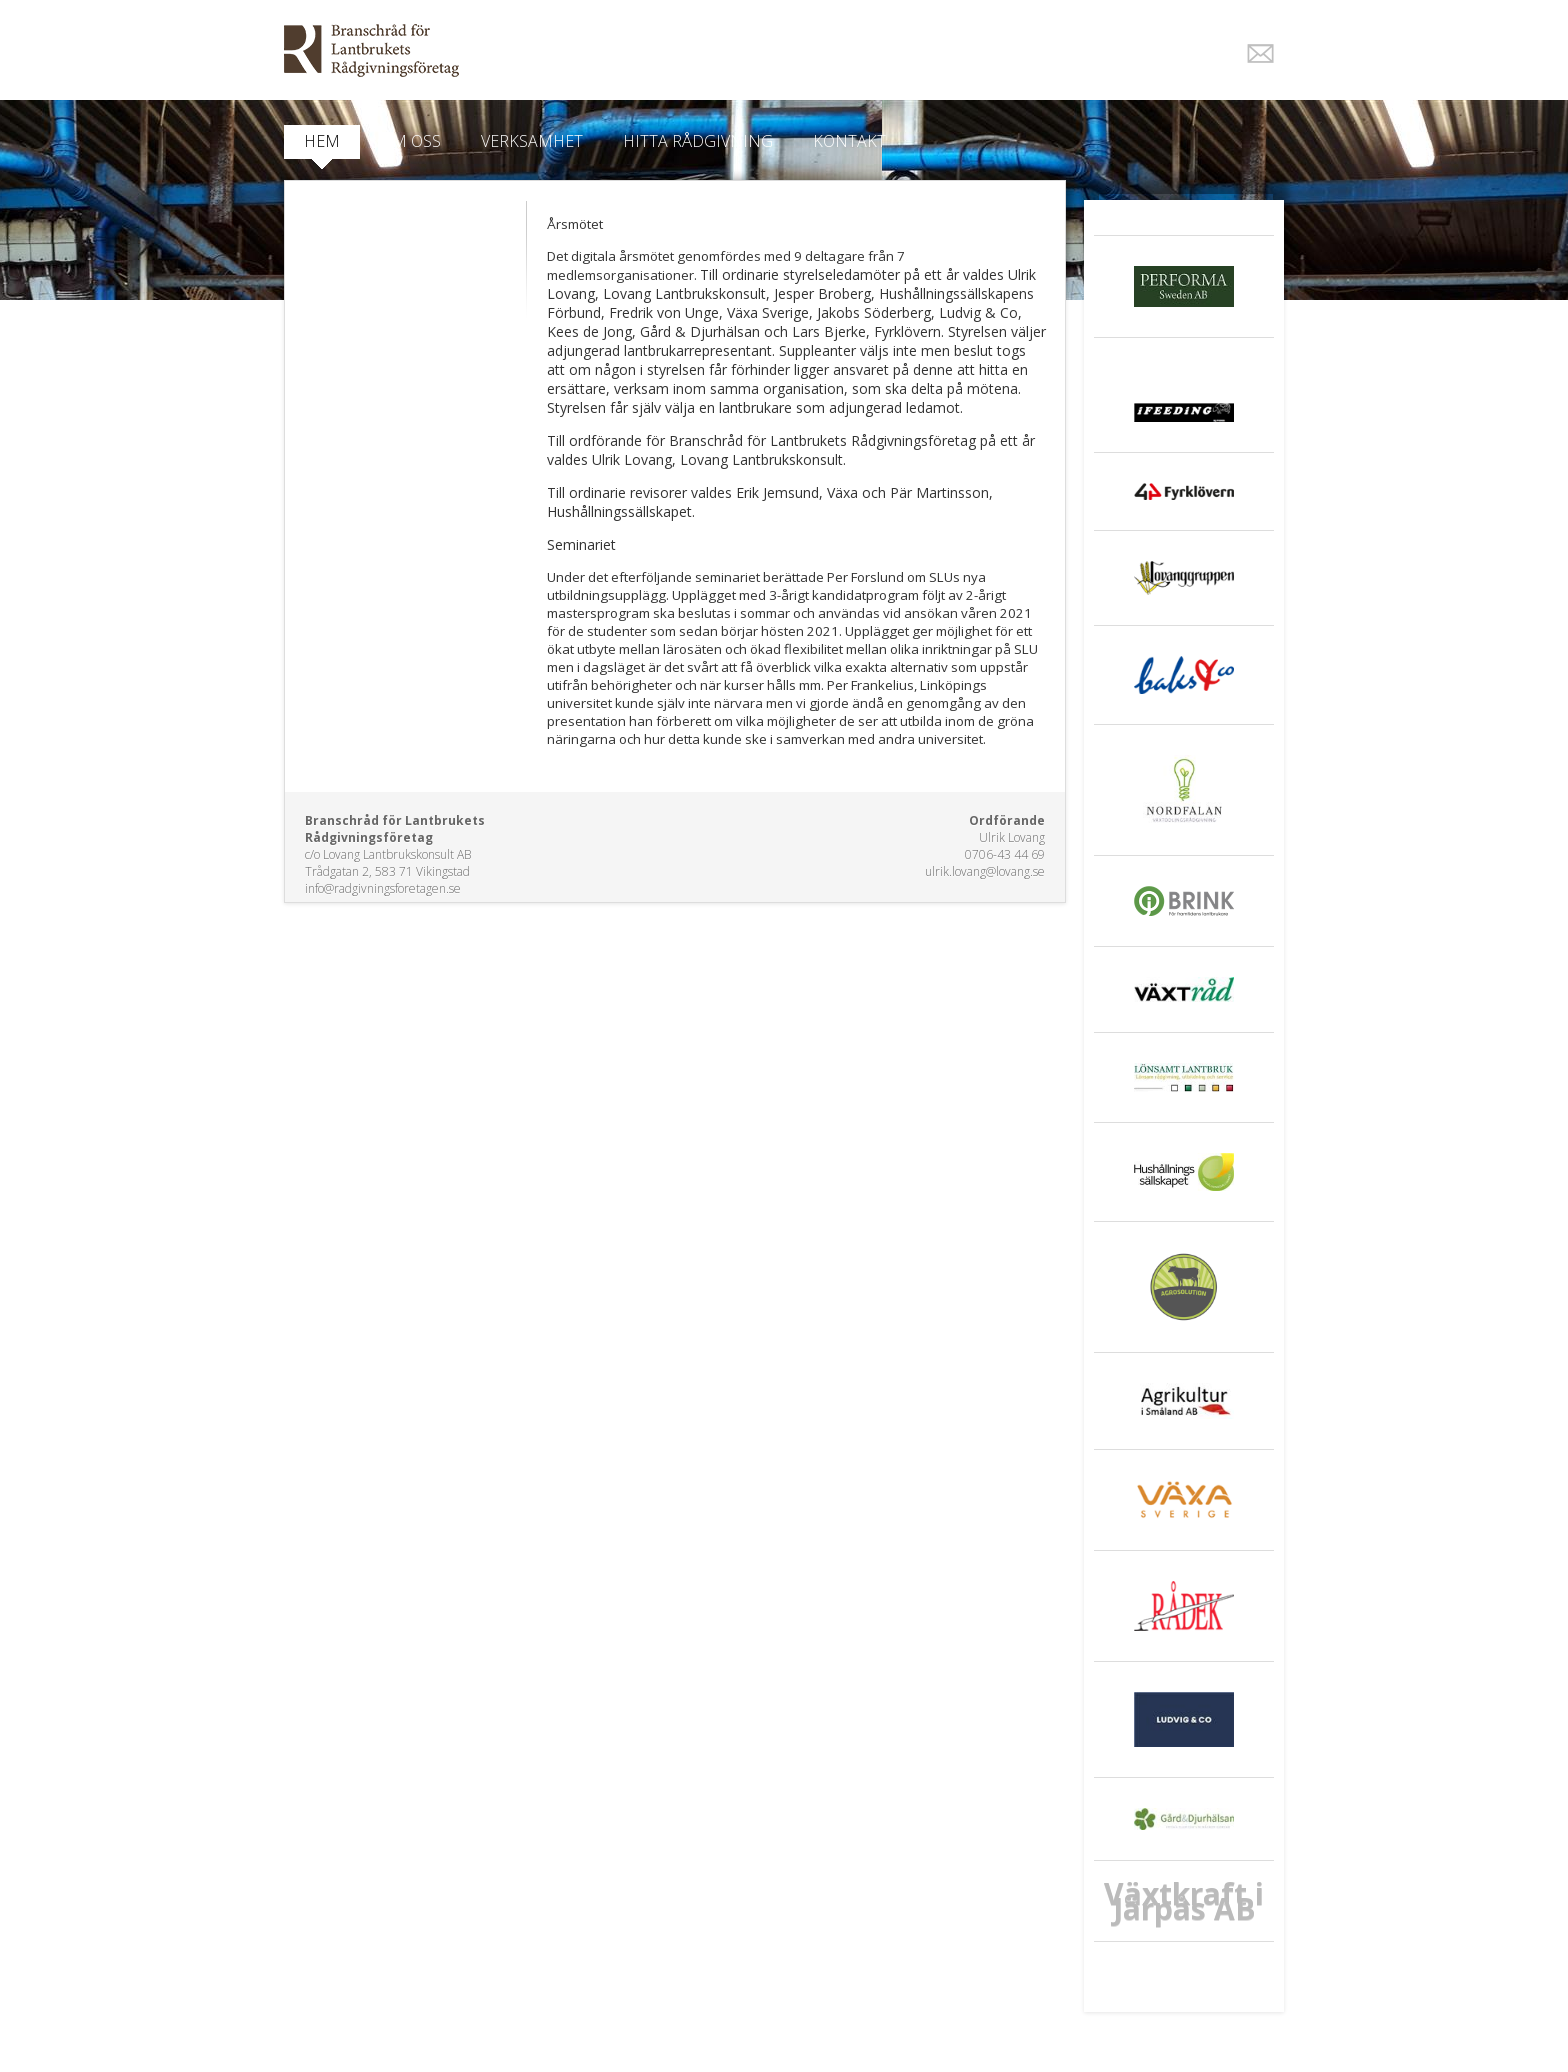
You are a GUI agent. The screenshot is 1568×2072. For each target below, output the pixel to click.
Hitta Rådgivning (698, 141)
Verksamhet (532, 141)
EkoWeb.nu (641, 50)
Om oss (410, 141)
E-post (1260, 53)
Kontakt (849, 141)
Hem (322, 141)
